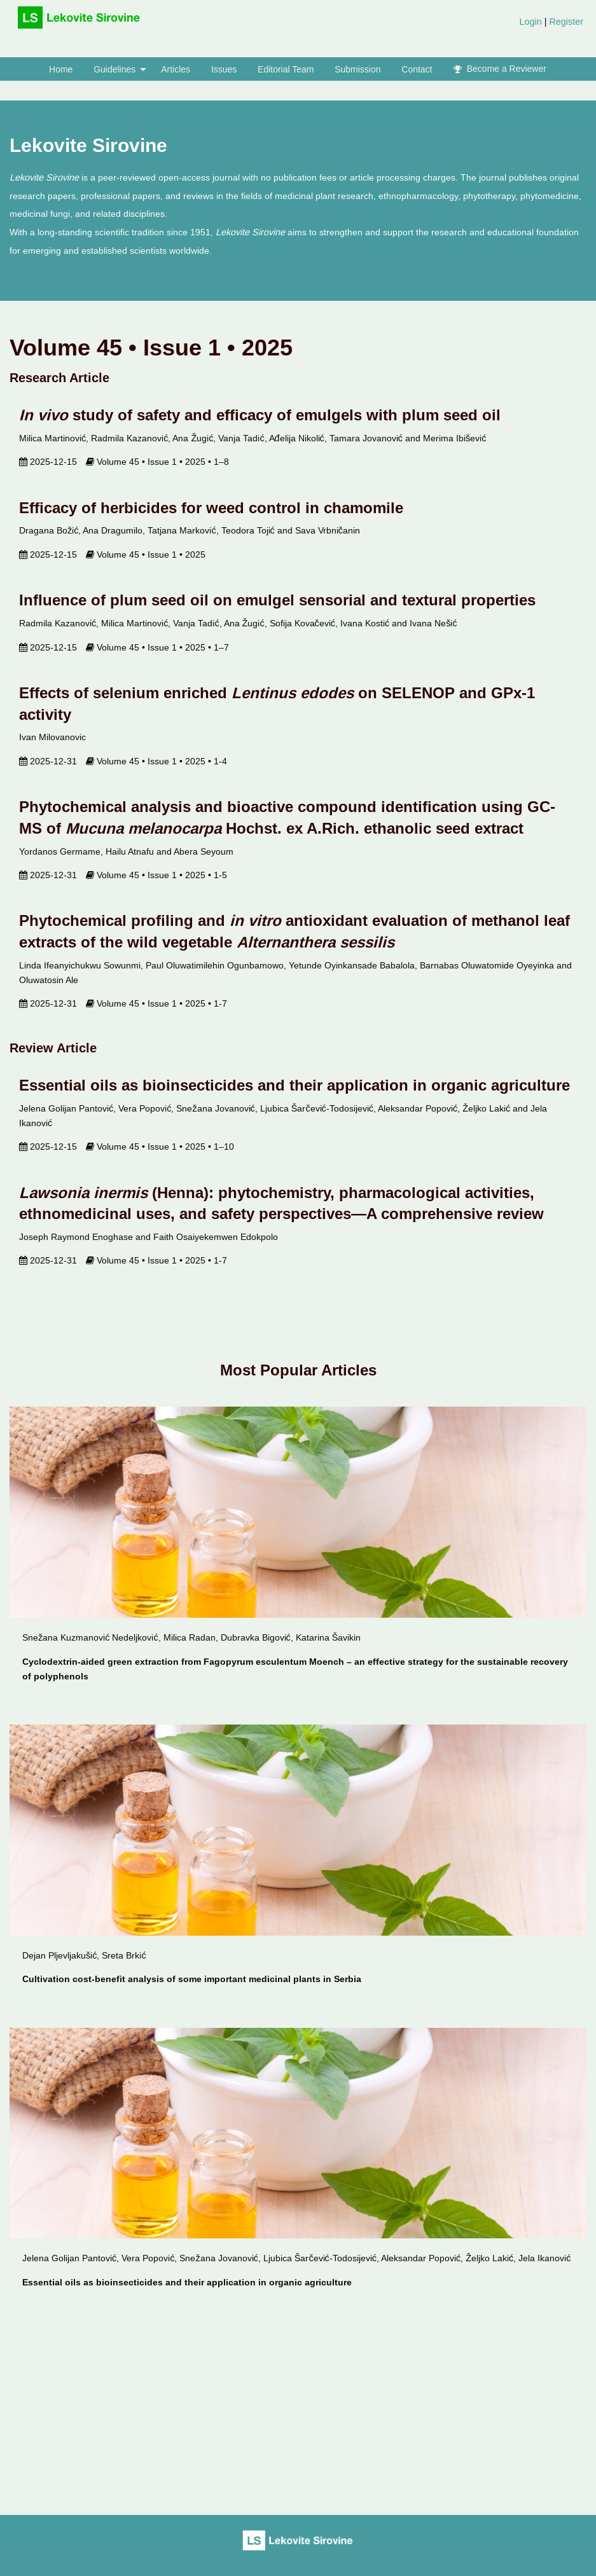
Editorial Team (286, 69)
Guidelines (114, 69)
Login (531, 22)
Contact (416, 69)
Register (564, 22)
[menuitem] (551, 26)
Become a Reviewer (500, 69)
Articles (175, 69)
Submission (357, 69)
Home (61, 69)
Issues (224, 69)
